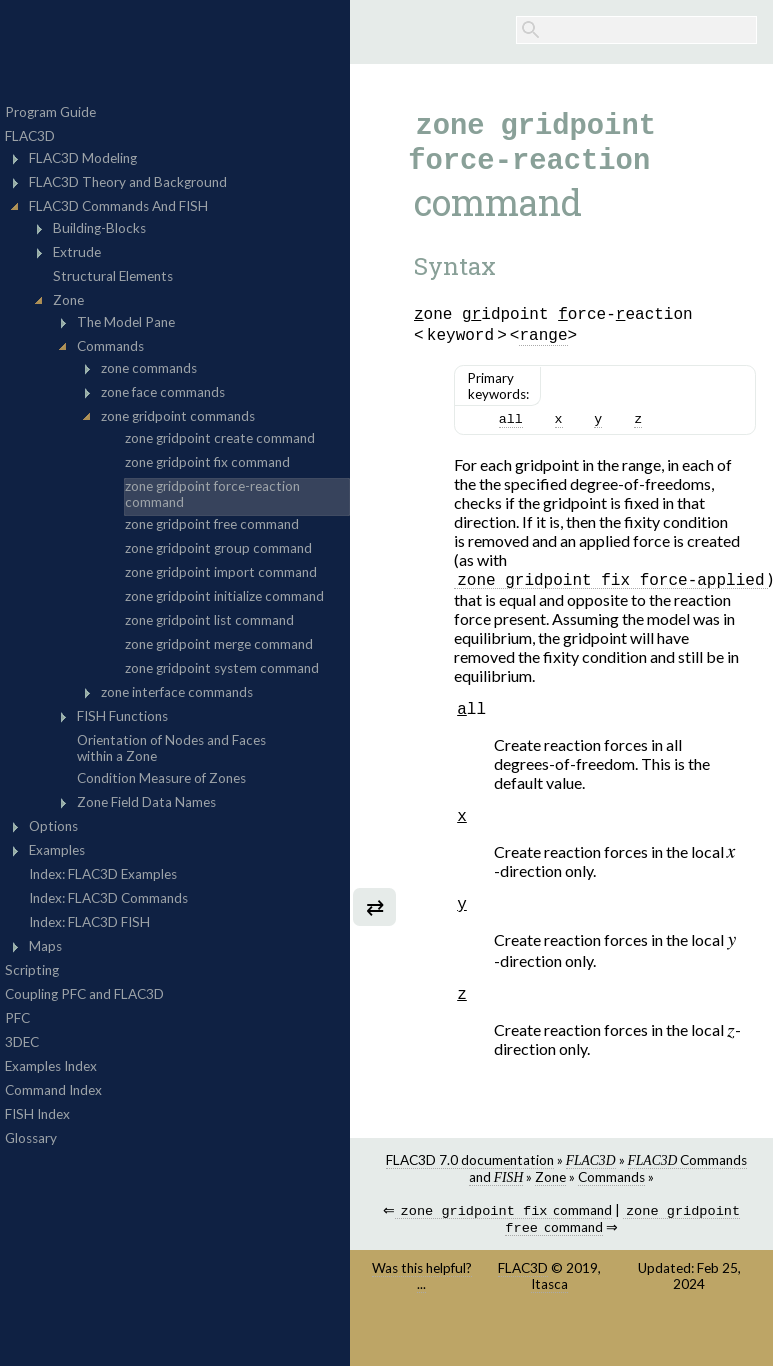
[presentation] (731, 884)
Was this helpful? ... (422, 1319)
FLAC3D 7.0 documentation (470, 1199)
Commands (611, 1216)
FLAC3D (523, 1311)
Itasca (549, 1327)
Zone (550, 1216)
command (503, 1251)
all (511, 440)
